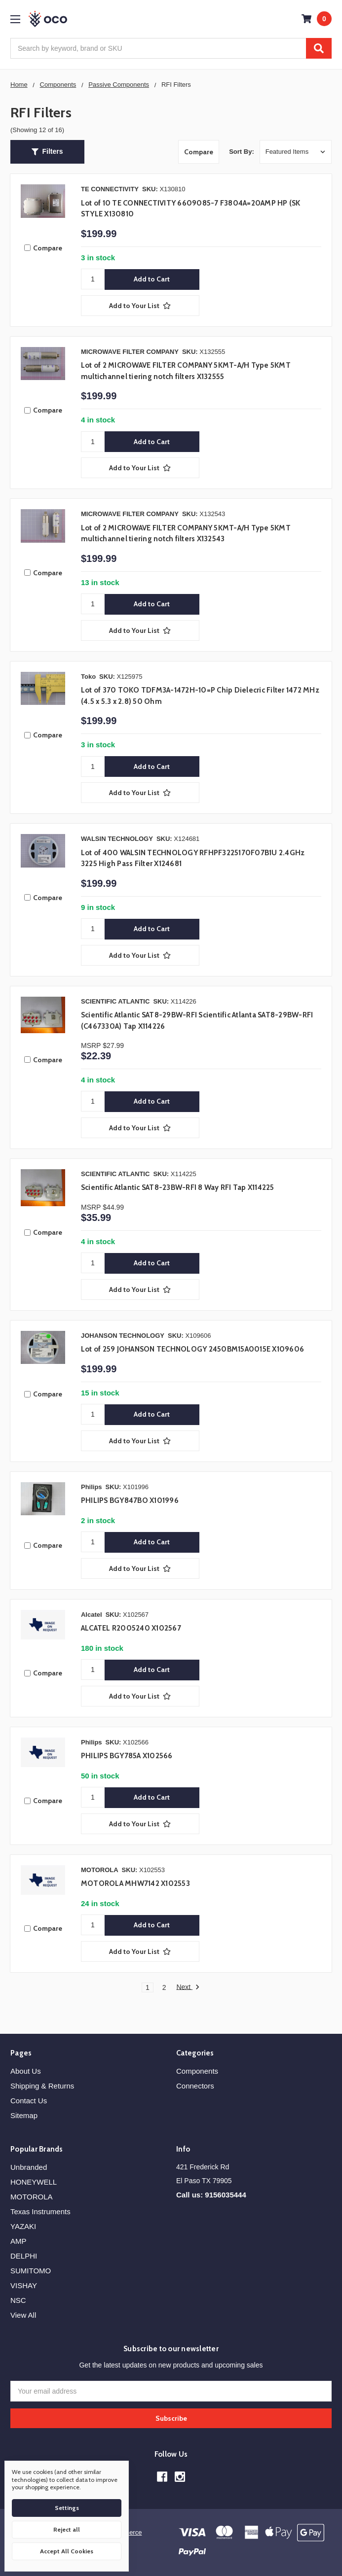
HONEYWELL (33, 2182)
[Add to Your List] (140, 305)
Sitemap (24, 2115)
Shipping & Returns (42, 2086)
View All (23, 2315)
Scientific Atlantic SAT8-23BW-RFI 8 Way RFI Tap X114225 (177, 1187)
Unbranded (28, 2167)
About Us (25, 2071)
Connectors (195, 2086)
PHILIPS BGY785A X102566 (127, 1755)
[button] (47, 152)
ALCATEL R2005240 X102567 (131, 1628)
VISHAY (23, 2285)
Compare (198, 151)
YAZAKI (23, 2226)
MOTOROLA (31, 2197)
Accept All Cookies (66, 2551)
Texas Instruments (40, 2211)
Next (188, 1987)
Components (197, 2071)
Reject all (66, 2529)
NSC (18, 2300)
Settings (67, 2507)
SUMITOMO (30, 2270)
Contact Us (28, 2100)
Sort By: (241, 151)
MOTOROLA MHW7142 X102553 (135, 1883)
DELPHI (23, 2256)
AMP (18, 2241)
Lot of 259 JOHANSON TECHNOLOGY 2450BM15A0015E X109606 (192, 1349)
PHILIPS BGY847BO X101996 (130, 1500)
